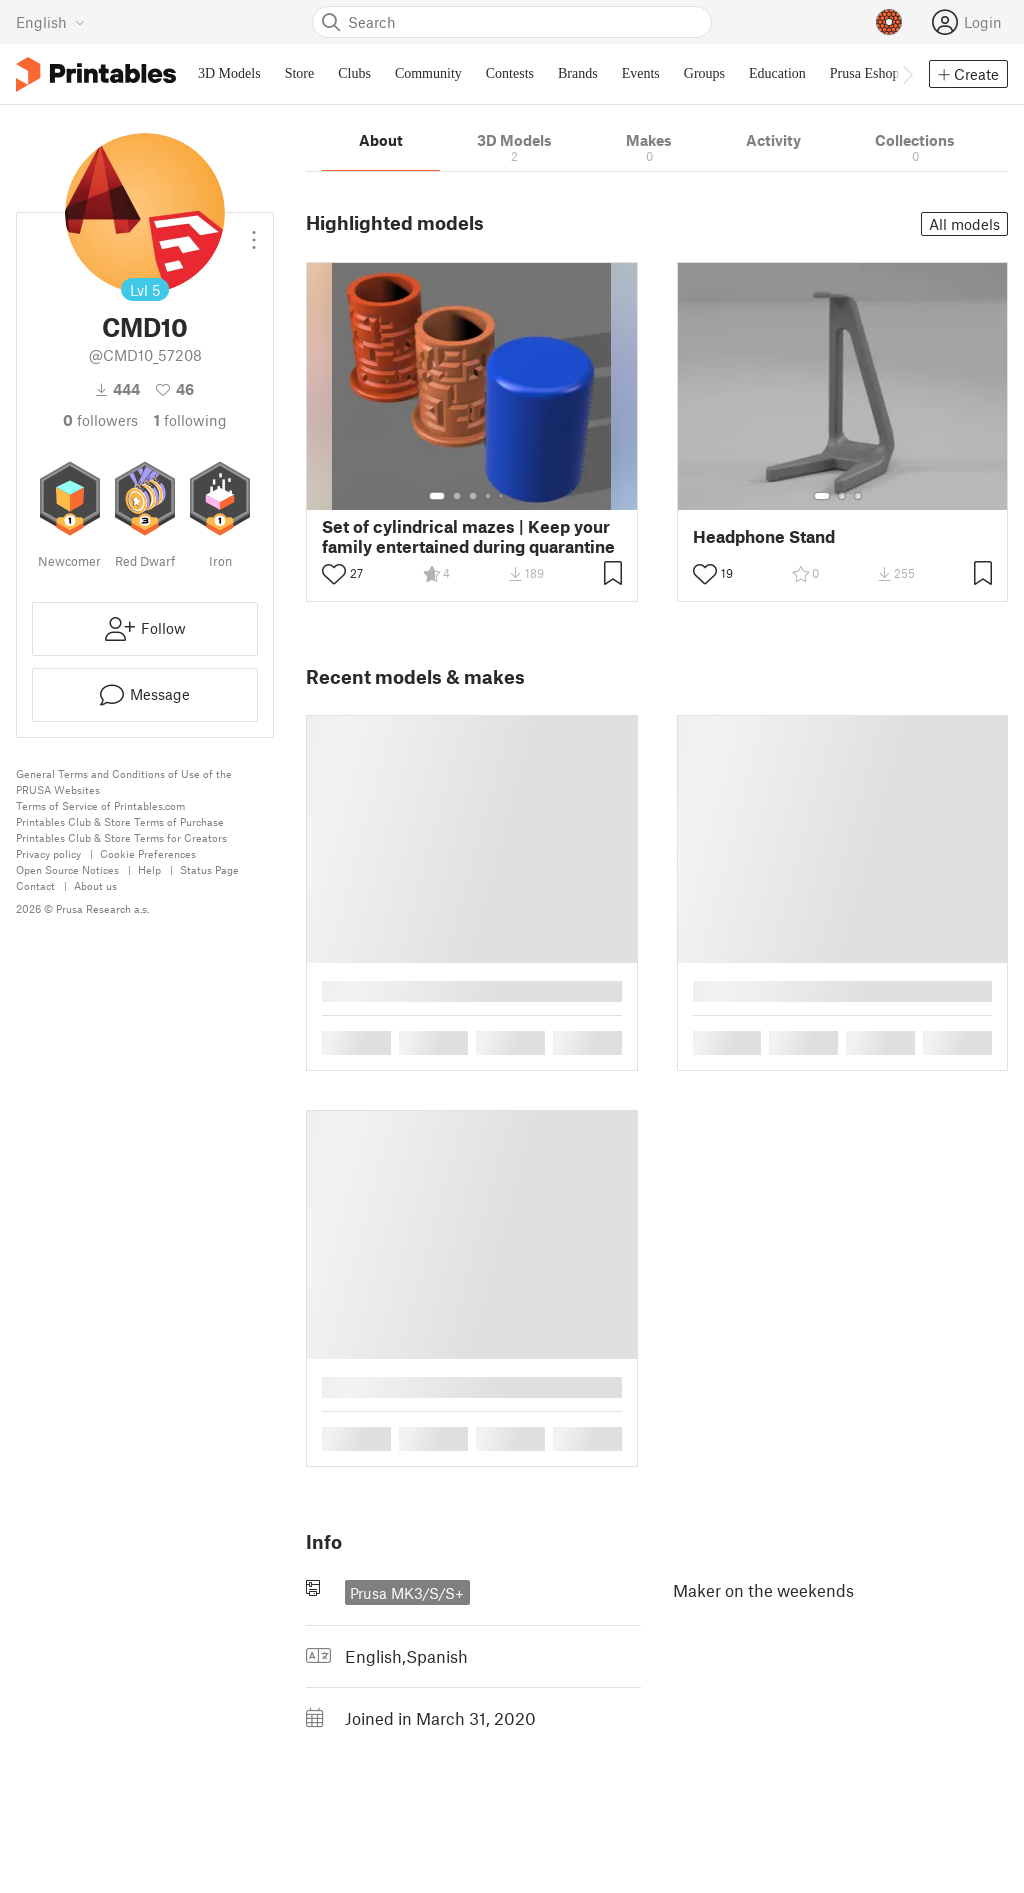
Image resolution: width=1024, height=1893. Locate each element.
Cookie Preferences (148, 853)
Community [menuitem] (428, 73)
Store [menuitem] (300, 73)
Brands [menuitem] (578, 73)
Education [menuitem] (777, 73)
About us (95, 885)
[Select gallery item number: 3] (473, 496)
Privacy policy (48, 853)
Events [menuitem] (641, 73)
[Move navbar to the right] (907, 74)
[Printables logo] (96, 74)
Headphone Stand (764, 536)
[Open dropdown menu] (254, 232)
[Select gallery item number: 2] (457, 496)
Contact (35, 885)
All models (964, 224)
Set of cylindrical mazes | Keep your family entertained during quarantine (468, 536)
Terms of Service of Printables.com (100, 805)
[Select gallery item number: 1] (437, 496)
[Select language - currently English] (50, 22)
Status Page (209, 869)
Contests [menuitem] (510, 73)
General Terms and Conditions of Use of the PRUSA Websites (124, 781)
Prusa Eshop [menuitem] (865, 73)
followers (100, 420)
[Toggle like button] (334, 574)
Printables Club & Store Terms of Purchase (120, 821)
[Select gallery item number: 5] (503, 496)
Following (190, 420)
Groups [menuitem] (704, 73)
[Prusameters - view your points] (889, 22)
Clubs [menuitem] (354, 73)
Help (149, 869)
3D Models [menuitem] (229, 73)
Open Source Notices (67, 869)
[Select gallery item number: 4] (489, 496)
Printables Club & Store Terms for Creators (121, 837)
